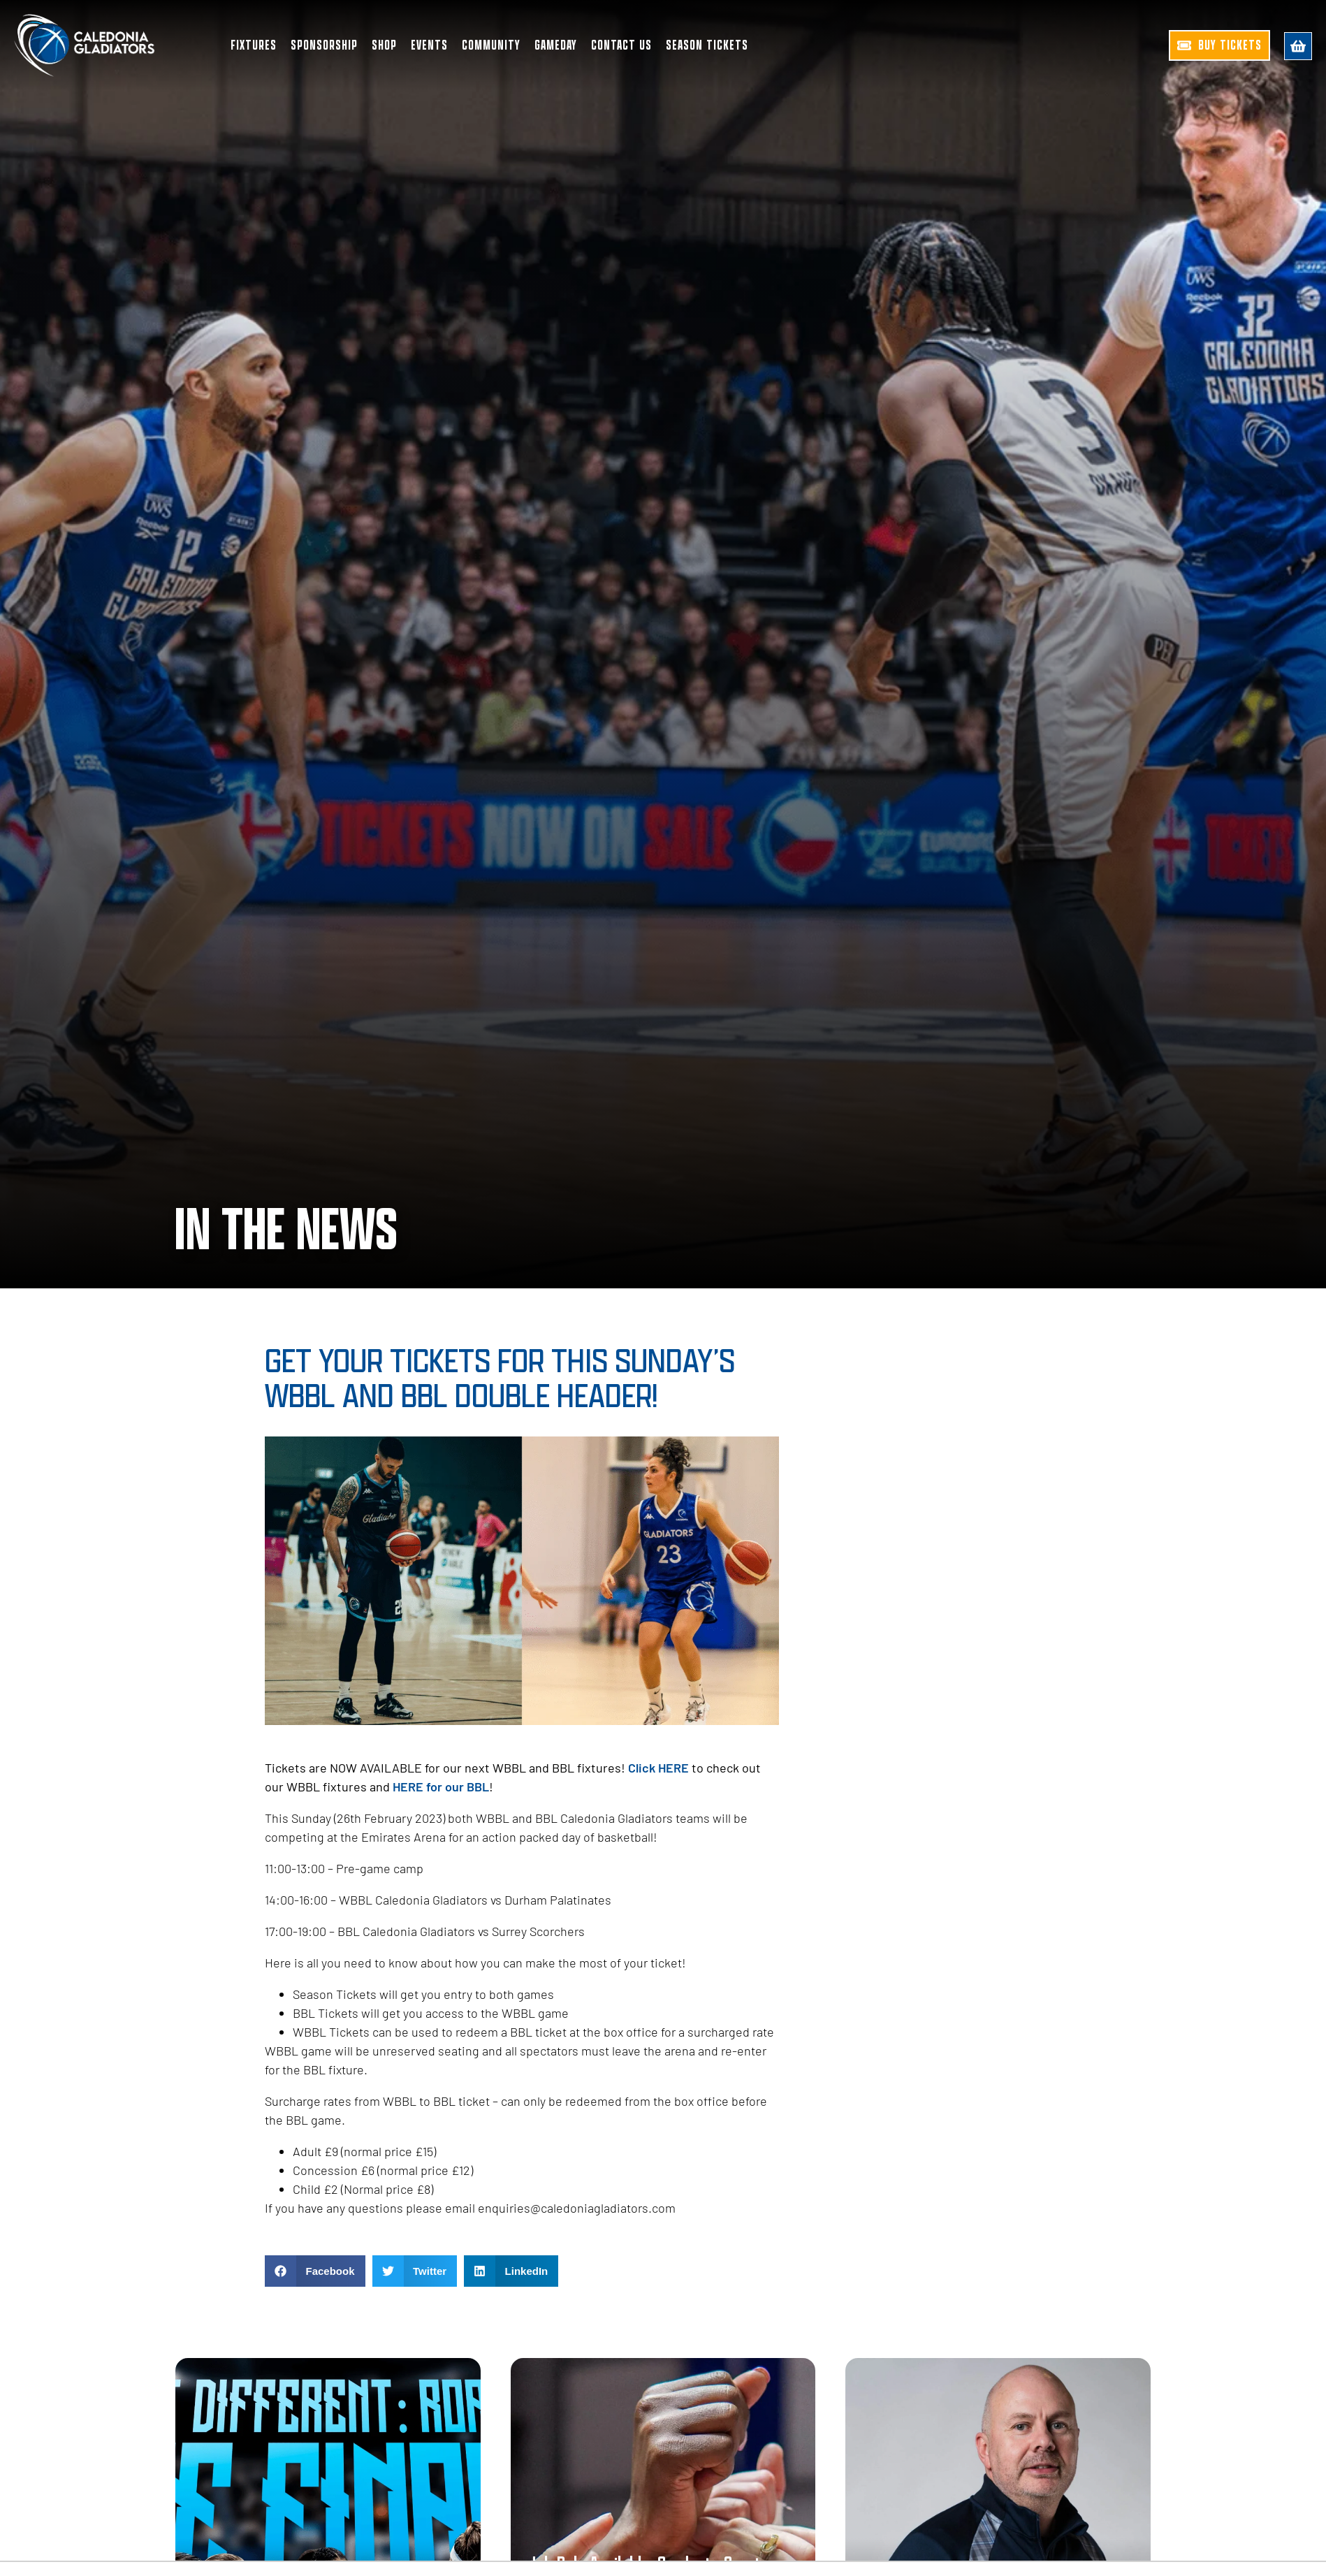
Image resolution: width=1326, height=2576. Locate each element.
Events (429, 45)
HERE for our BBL (441, 1786)
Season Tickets (707, 45)
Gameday (555, 45)
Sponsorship (324, 45)
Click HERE (658, 1767)
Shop (384, 45)
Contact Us (621, 45)
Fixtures (254, 45)
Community (491, 45)
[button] (315, 2271)
